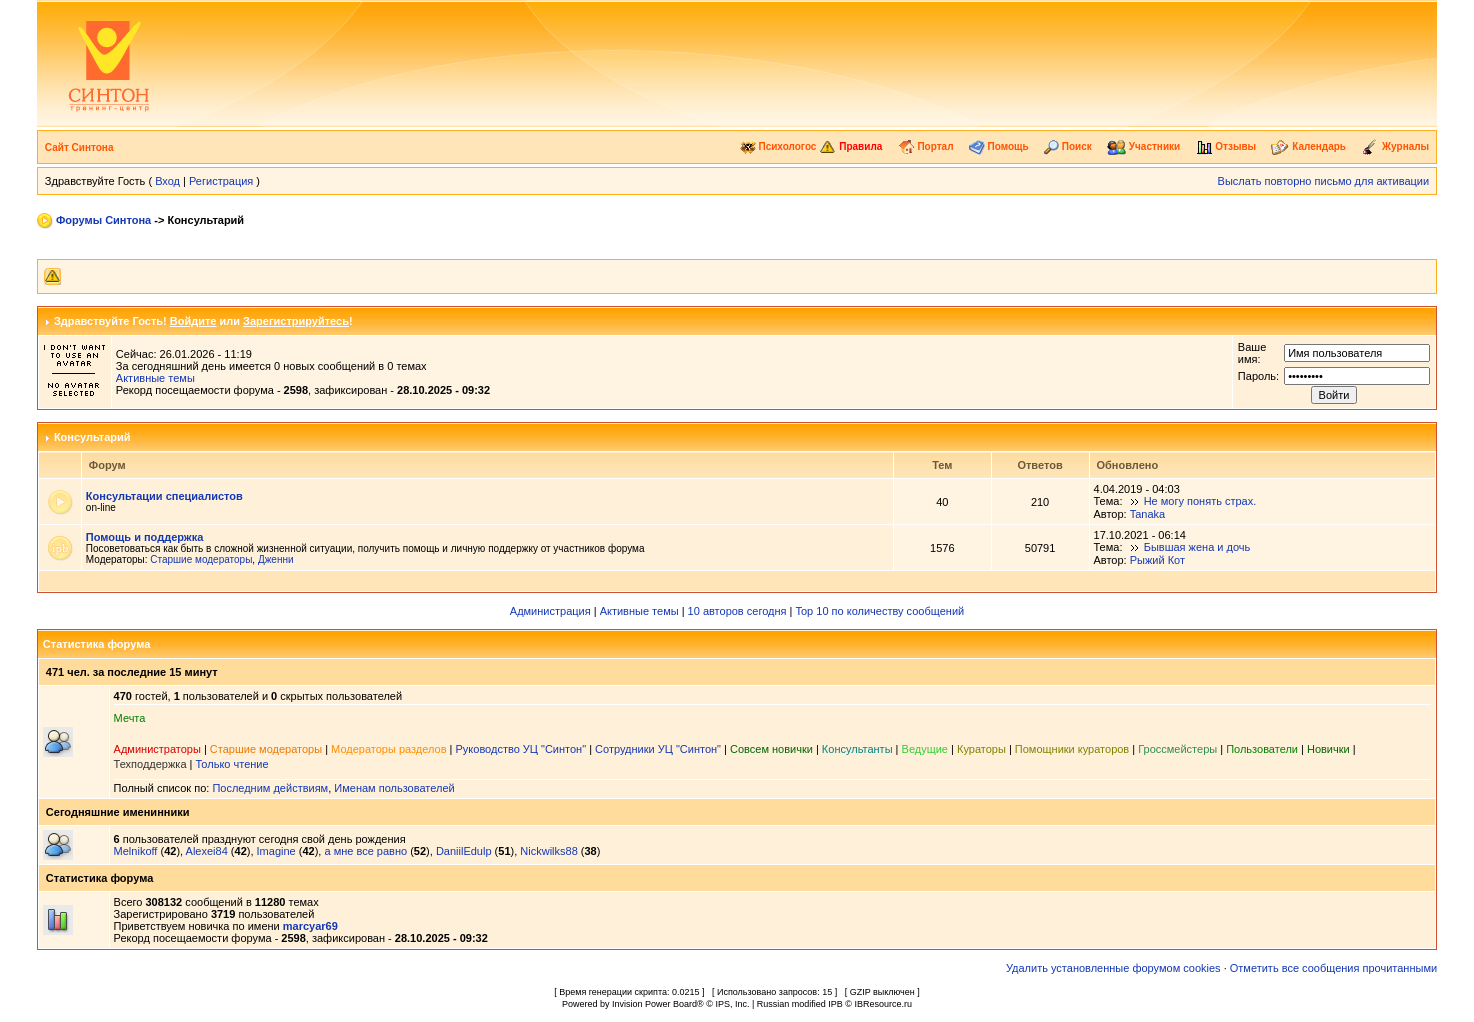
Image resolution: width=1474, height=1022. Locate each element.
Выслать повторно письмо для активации (1324, 181)
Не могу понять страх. (1200, 501)
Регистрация (221, 181)
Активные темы (155, 378)
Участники (1143, 146)
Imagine (276, 851)
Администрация (550, 611)
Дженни (276, 559)
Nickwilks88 (548, 851)
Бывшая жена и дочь (1197, 547)
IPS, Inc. (732, 1004)
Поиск (1068, 146)
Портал (926, 146)
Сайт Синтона (79, 147)
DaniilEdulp (464, 851)
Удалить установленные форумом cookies (1113, 968)
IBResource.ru (883, 1004)
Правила (850, 146)
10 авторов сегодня (737, 611)
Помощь (999, 146)
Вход (167, 181)
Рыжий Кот (1157, 560)
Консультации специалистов (164, 496)
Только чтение (232, 764)
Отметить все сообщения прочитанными (1333, 968)
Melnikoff (136, 851)
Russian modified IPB (800, 1004)
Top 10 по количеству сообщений (879, 611)
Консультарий (92, 437)
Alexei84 (207, 851)
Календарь (1308, 146)
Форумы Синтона (103, 220)
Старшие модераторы (201, 559)
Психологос (778, 146)
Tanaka (1147, 514)
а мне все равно (365, 851)
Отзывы (1226, 146)
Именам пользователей (394, 788)
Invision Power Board (654, 1004)
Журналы (1395, 146)
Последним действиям (270, 788)
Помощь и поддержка (144, 537)
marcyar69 (310, 926)
